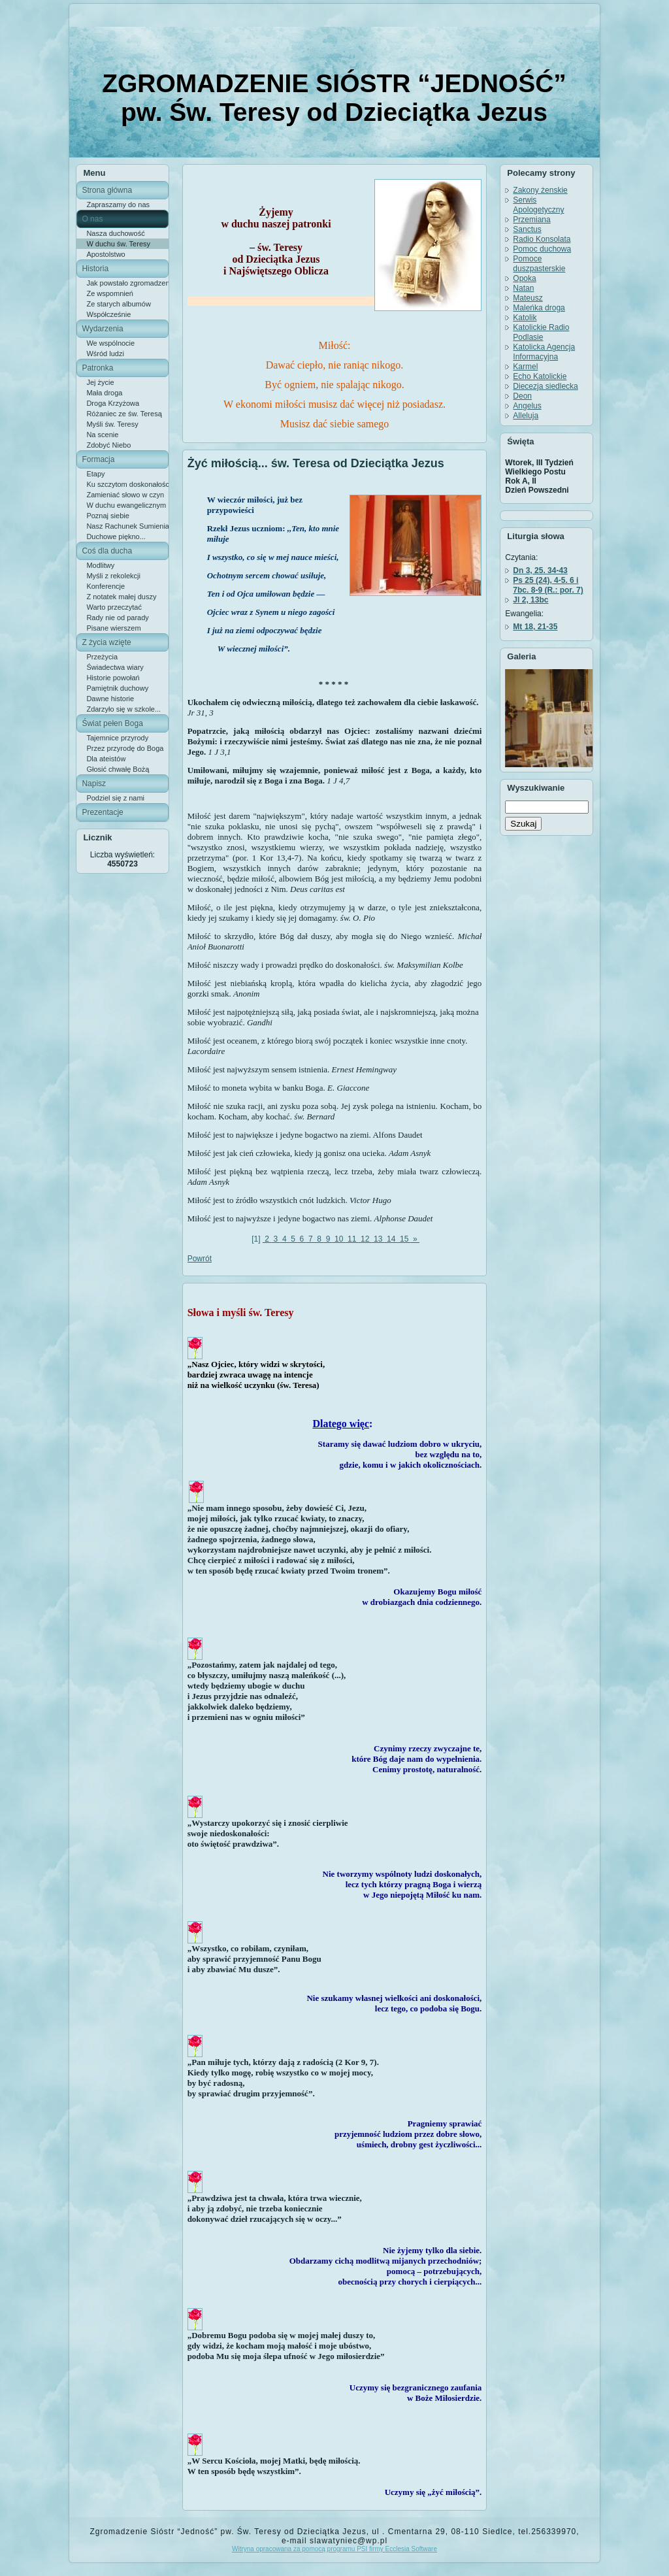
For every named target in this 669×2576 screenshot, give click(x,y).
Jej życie (100, 382)
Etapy (95, 474)
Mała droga (104, 393)
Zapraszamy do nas (118, 204)
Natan (523, 288)
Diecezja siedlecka (545, 386)
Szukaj (523, 824)
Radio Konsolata (541, 239)
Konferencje (105, 586)
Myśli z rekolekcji (113, 576)
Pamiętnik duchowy (117, 688)
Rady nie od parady (117, 617)
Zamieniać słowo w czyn (125, 495)
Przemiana (531, 219)
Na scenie (102, 434)
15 (404, 1239)
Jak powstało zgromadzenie (127, 283)
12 (365, 1239)
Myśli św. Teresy (112, 424)
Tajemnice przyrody (117, 738)
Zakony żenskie (540, 190)
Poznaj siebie (107, 516)
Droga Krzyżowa (112, 403)
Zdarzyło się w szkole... (123, 709)
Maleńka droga (538, 307)
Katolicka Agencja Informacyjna (544, 351)
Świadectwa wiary (114, 667)
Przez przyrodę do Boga (124, 748)
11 (352, 1239)
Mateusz (527, 298)
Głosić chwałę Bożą (117, 769)
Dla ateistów (105, 759)
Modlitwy (100, 565)
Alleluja (525, 415)
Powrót (200, 1258)
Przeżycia (102, 657)
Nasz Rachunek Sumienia (127, 526)
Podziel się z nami (115, 798)
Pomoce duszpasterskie (539, 263)
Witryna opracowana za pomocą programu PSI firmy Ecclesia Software (334, 2548)
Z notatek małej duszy (121, 597)
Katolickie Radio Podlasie (541, 332)
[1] (256, 1239)
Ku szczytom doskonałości (127, 484)
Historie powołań (112, 678)
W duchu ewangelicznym (126, 505)
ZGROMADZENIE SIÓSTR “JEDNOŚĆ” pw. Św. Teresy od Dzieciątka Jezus (334, 97)
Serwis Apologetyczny (538, 204)
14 (391, 1239)
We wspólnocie (110, 343)
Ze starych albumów (118, 304)
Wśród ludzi (104, 353)
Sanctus (527, 229)
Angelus (527, 405)
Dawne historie (110, 698)
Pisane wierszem (113, 628)
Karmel (525, 366)
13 (378, 1239)
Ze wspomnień (109, 293)
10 (339, 1239)
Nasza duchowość (115, 233)
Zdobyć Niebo (108, 445)
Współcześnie (108, 314)
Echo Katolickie (539, 376)
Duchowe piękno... (116, 536)
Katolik (524, 317)
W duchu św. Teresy (118, 244)
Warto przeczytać (114, 607)
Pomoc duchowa (542, 249)
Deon (522, 396)
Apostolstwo (105, 254)
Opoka (524, 278)
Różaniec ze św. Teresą (123, 414)
